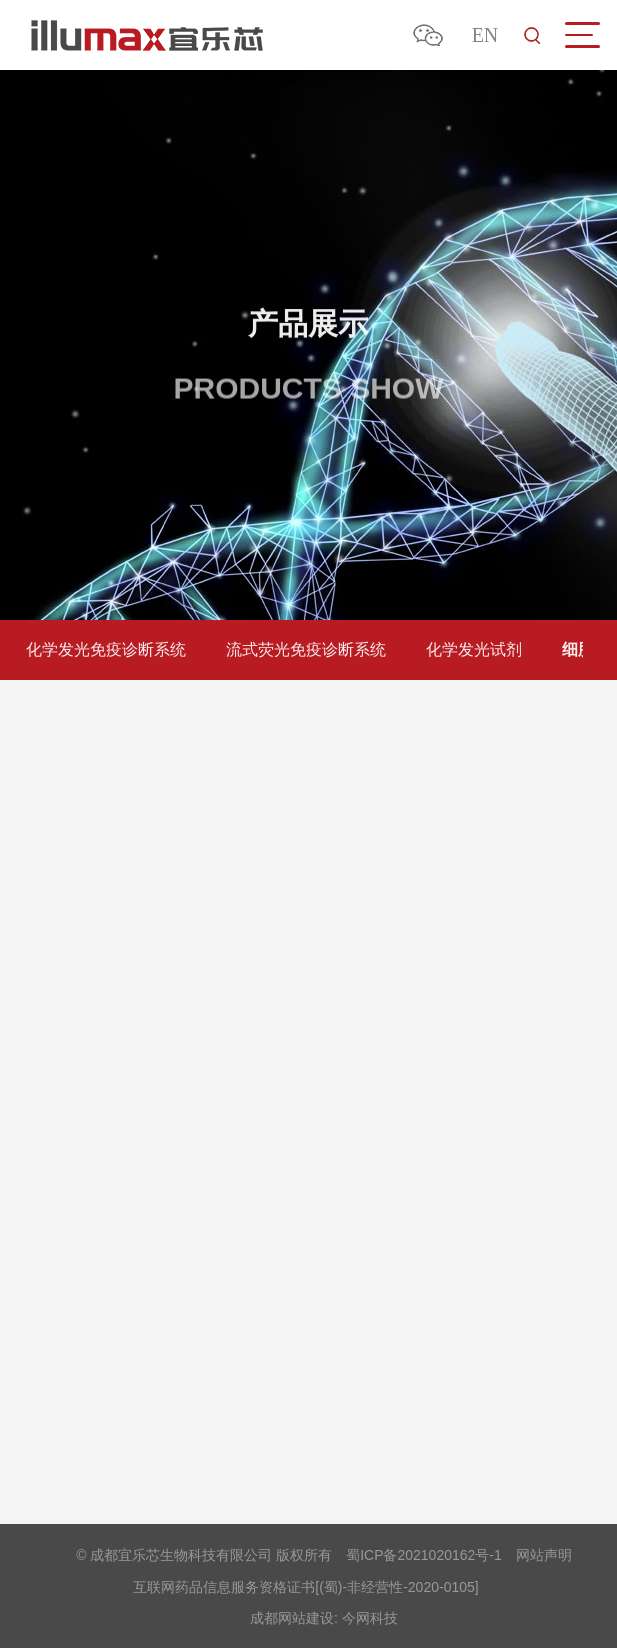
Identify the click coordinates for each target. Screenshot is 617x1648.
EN (485, 35)
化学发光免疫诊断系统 (103, 649)
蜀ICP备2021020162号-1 (424, 1555)
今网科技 (370, 1618)
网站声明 (544, 1555)
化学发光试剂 (471, 649)
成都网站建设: (294, 1618)
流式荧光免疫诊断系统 (303, 649)
